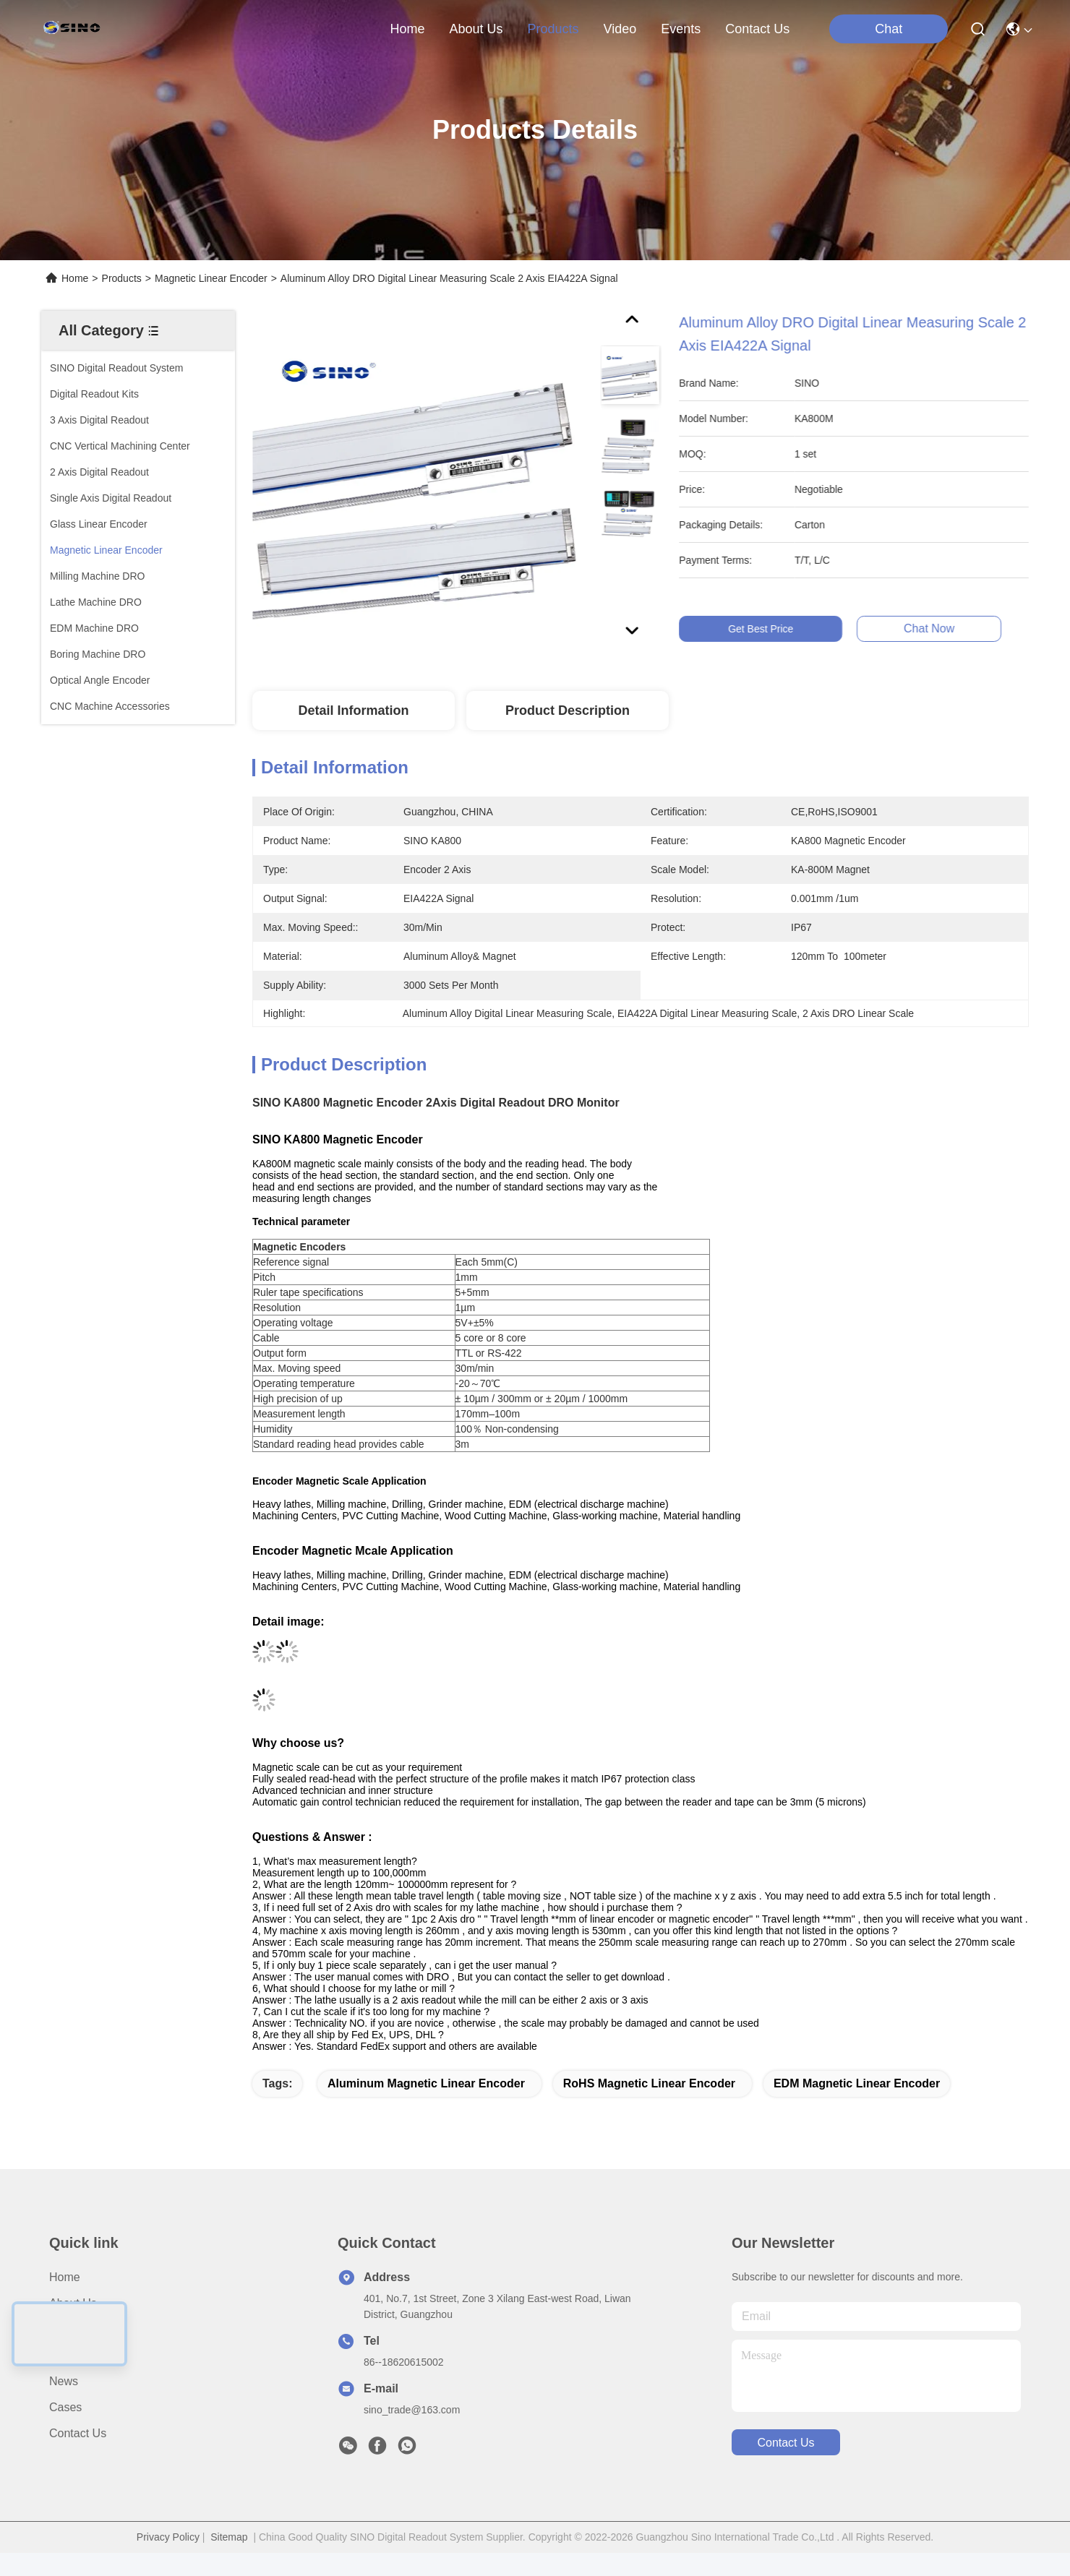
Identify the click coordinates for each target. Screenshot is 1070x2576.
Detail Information (353, 710)
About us (73, 2303)
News (63, 2381)
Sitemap (228, 2537)
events (681, 29)
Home (407, 29)
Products (122, 278)
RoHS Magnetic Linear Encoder (649, 2083)
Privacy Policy (168, 2537)
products (552, 29)
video (620, 29)
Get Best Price (774, 629)
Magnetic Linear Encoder (211, 278)
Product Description (567, 710)
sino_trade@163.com (412, 2410)
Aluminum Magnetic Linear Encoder (426, 2083)
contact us (757, 29)
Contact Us (77, 2433)
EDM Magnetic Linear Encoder (857, 2083)
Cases (65, 2407)
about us (475, 29)
